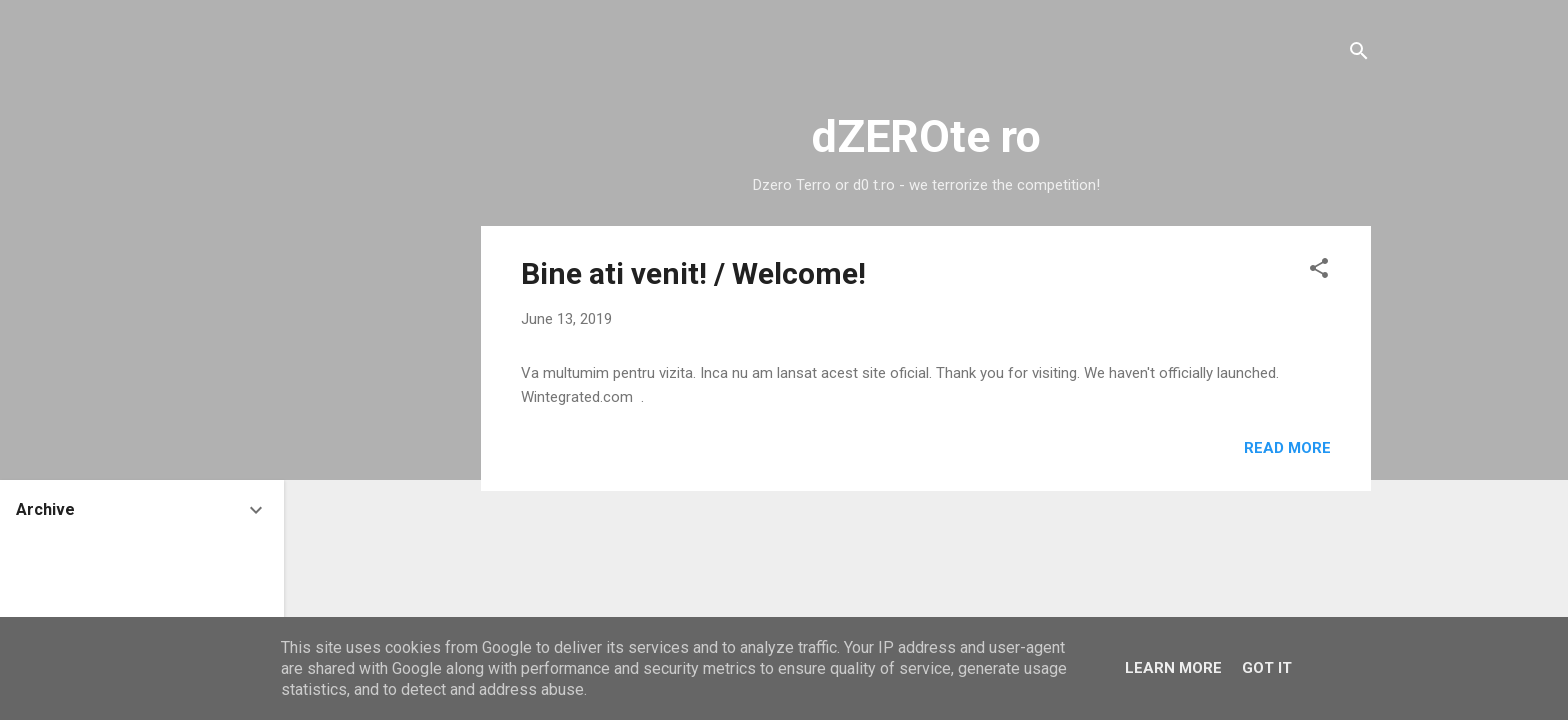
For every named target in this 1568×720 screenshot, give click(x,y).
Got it (1267, 668)
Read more (1287, 448)
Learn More (1173, 668)
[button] (1319, 271)
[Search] (1359, 54)
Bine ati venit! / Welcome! (693, 273)
